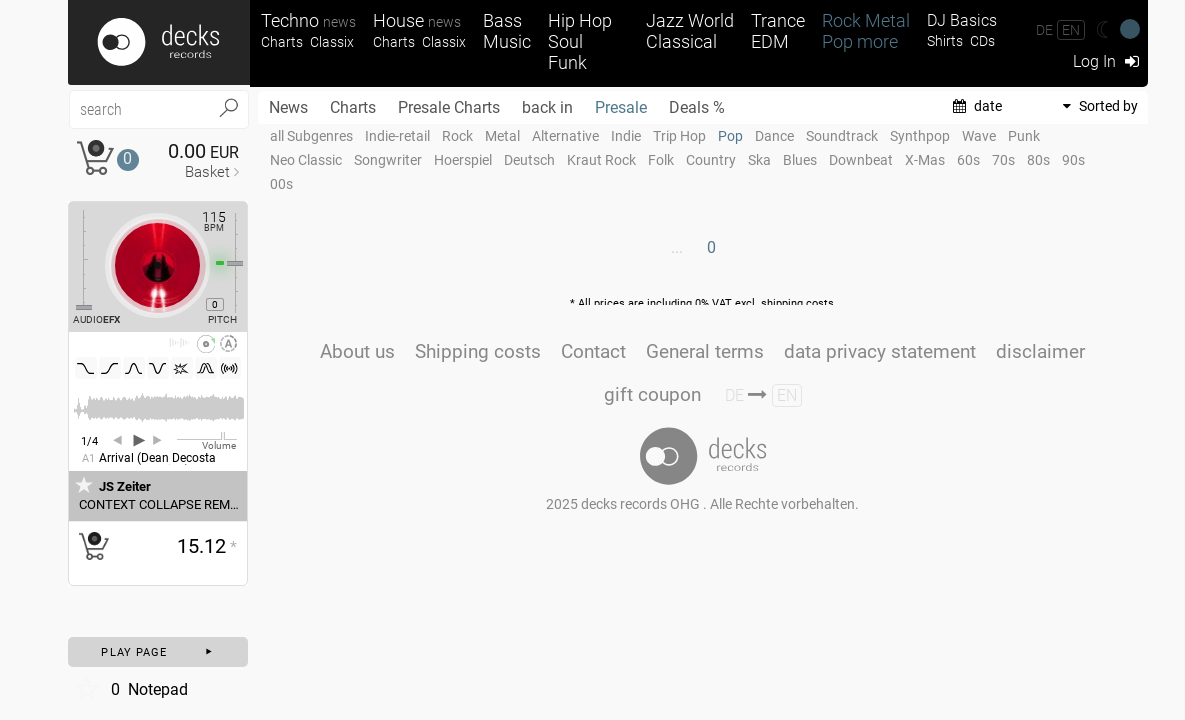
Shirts (945, 41)
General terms (705, 351)
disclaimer (1040, 351)
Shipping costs (478, 351)
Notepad (130, 689)
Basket (207, 172)
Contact (593, 351)
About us (357, 351)
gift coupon (652, 394)
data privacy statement (880, 351)
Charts (282, 42)
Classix (332, 42)
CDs (982, 41)
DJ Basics (962, 20)
